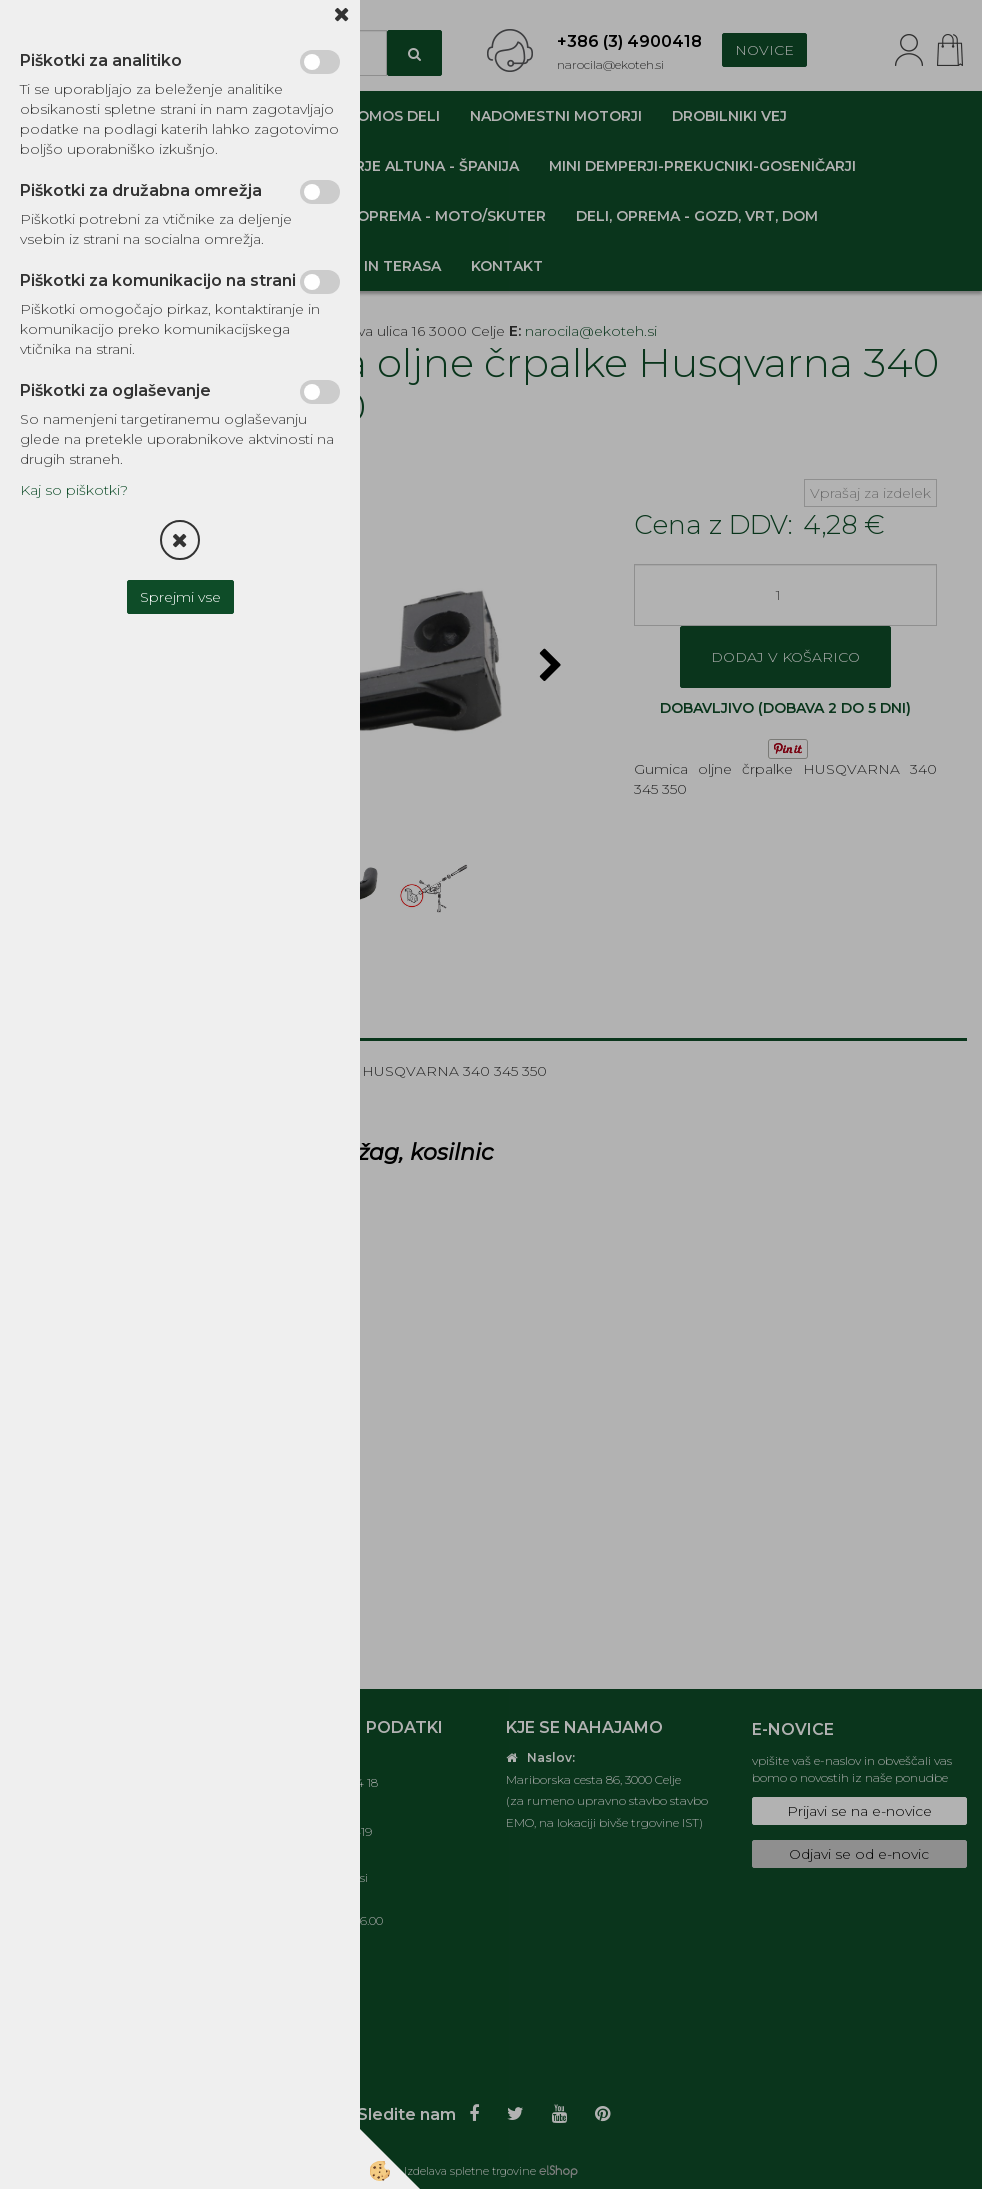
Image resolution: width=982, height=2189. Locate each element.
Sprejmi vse (180, 597)
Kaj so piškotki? (74, 490)
